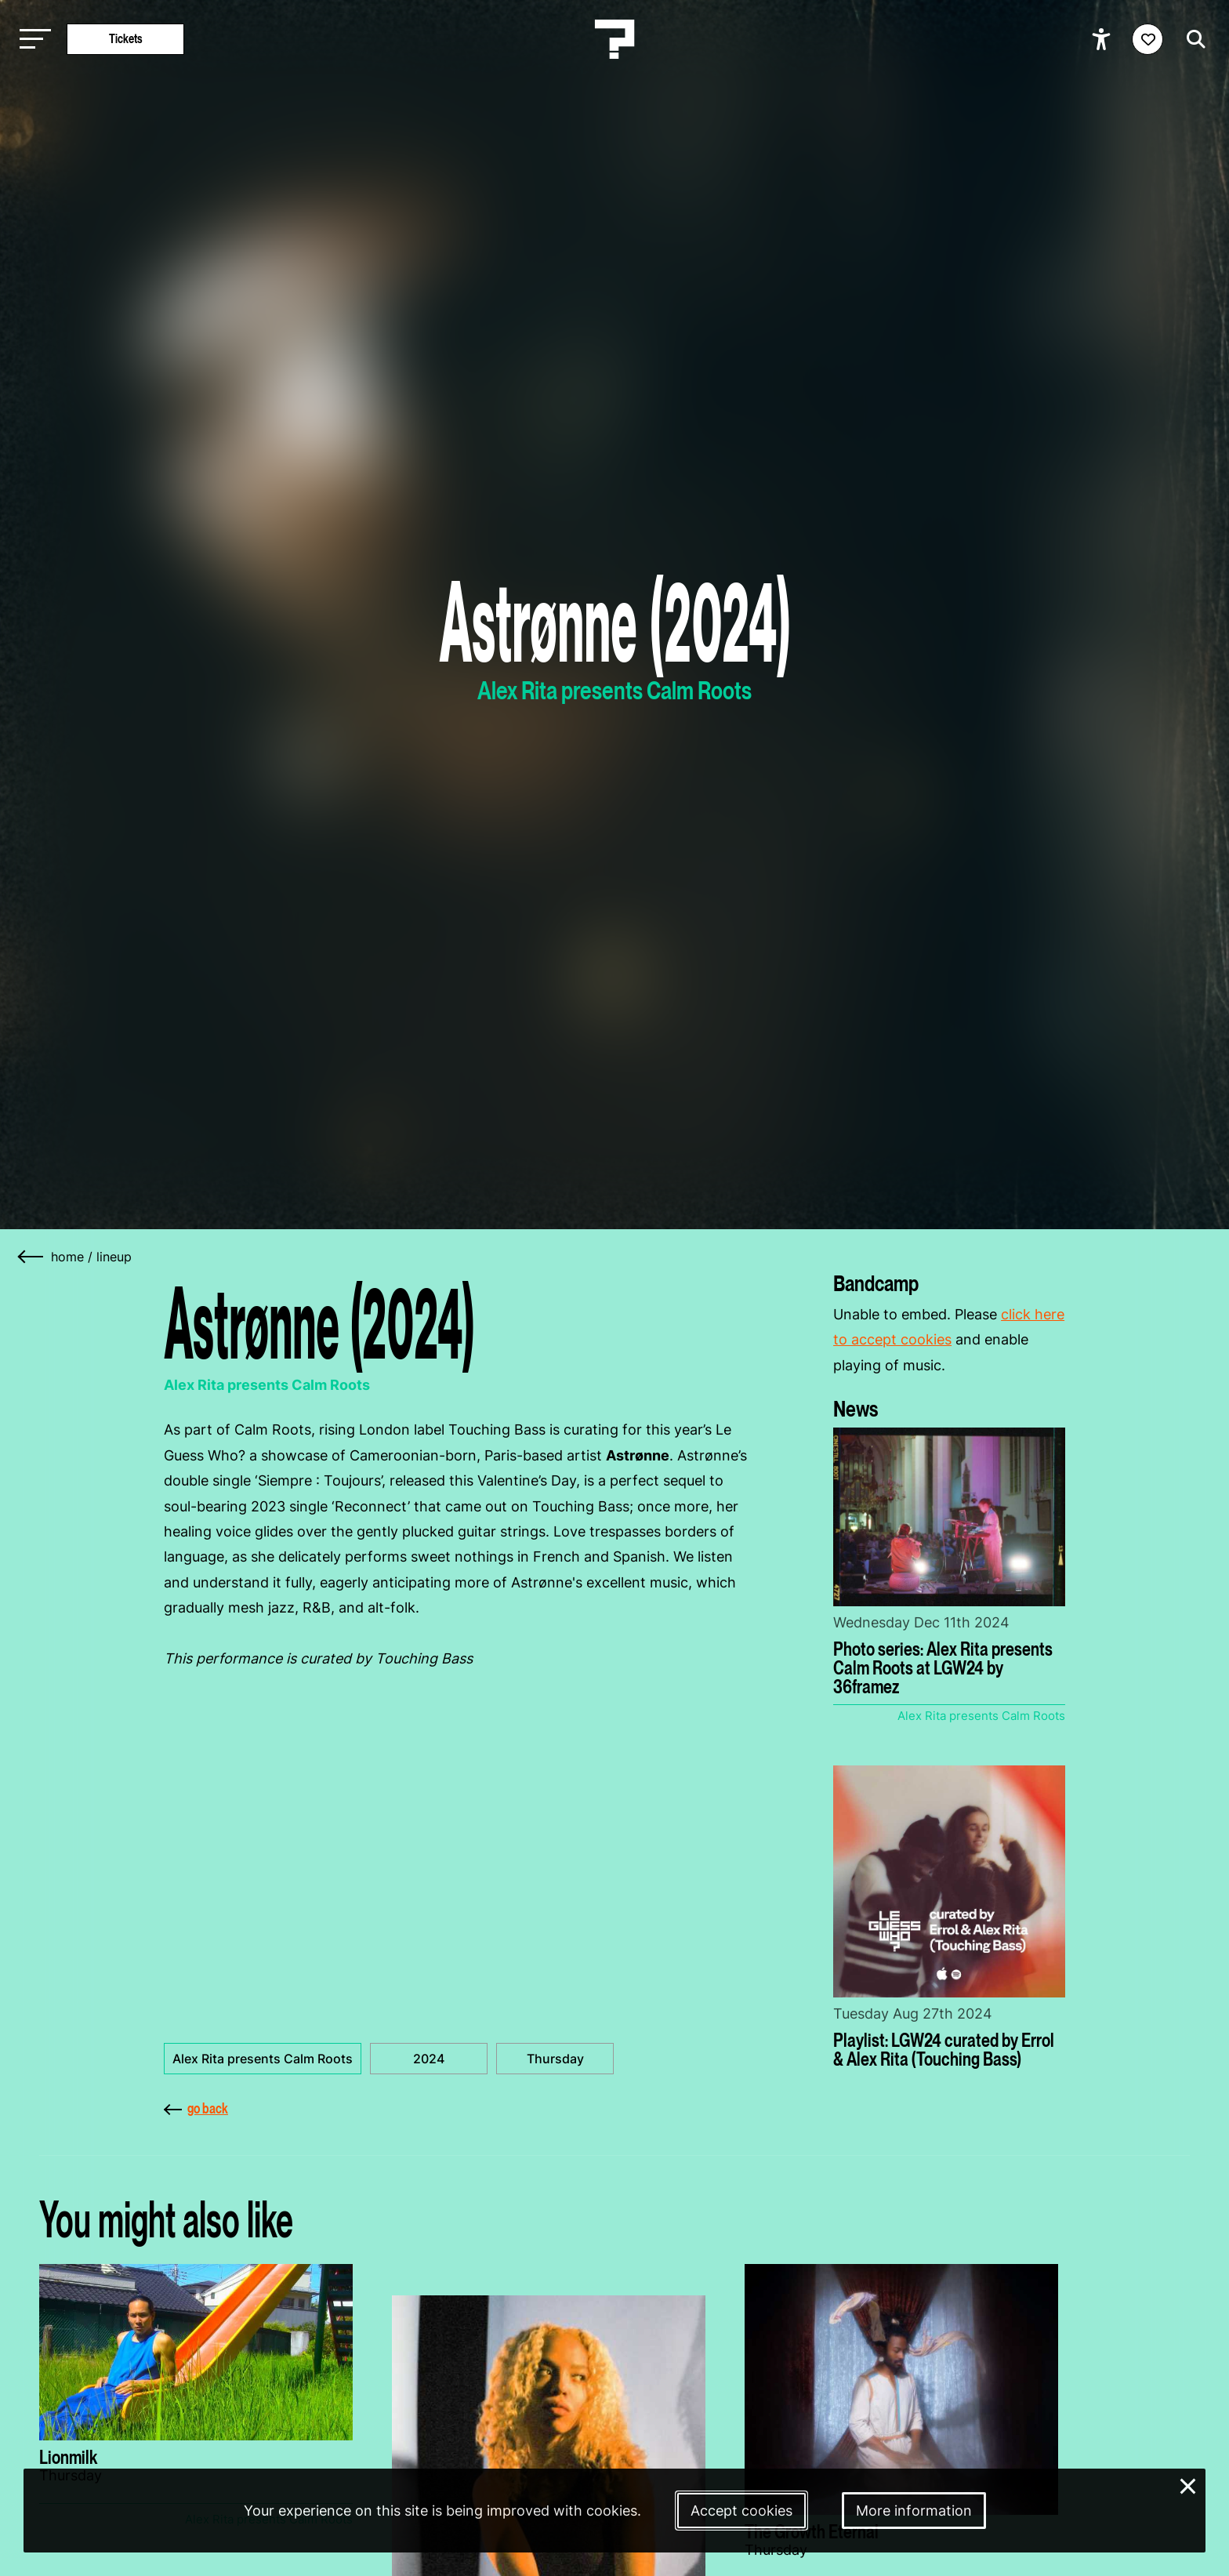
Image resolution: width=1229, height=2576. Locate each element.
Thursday (555, 2058)
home (67, 1256)
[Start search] (1192, 39)
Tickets (126, 38)
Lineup (114, 1256)
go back (196, 2108)
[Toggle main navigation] (31, 40)
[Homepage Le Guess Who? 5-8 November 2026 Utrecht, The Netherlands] (614, 39)
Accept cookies (741, 2510)
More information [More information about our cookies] (914, 2510)
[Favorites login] (1147, 39)
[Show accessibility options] (1103, 39)
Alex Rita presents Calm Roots (262, 2058)
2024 (428, 2058)
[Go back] (31, 1256)
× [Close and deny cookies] (1188, 2484)
